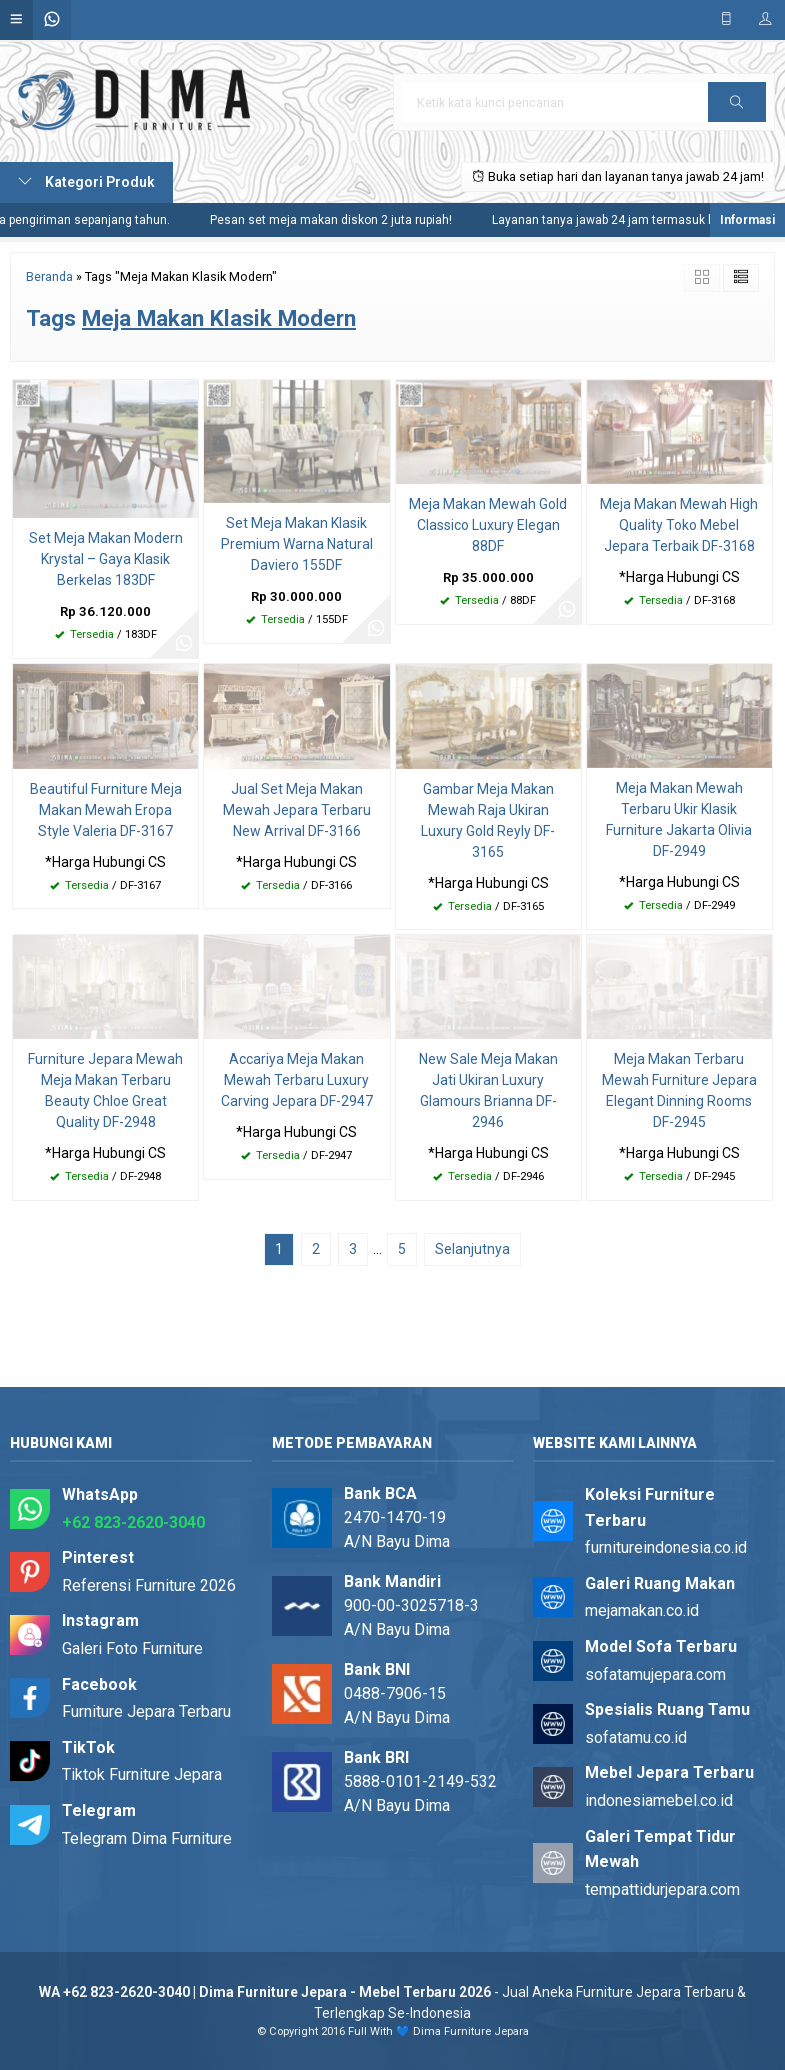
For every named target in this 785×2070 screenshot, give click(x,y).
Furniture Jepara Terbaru (146, 1711)
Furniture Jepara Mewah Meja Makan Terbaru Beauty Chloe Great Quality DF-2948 (105, 1090)
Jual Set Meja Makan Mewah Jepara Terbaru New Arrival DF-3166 (297, 810)
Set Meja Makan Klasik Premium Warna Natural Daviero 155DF (297, 544)
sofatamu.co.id (636, 1737)
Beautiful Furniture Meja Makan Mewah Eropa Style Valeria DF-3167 (106, 810)
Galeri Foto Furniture (132, 1648)
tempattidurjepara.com (662, 1889)
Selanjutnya (472, 1249)
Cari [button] (737, 108)
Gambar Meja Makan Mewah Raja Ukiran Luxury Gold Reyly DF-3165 (488, 820)
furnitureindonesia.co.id (666, 1547)
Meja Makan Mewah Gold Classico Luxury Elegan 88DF (488, 525)
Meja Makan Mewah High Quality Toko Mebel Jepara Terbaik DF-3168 (679, 525)
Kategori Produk (86, 182)
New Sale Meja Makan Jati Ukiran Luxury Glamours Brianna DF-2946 (488, 1090)
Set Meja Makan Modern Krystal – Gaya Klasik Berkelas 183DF (106, 559)
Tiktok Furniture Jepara (142, 1774)
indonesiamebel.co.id (659, 1800)
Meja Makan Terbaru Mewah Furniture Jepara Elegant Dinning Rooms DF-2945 (679, 1090)
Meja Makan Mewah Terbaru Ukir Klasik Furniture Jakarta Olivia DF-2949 (679, 819)
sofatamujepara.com (655, 1674)
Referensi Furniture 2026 (149, 1585)
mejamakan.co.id (642, 1610)
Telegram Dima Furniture (147, 1838)
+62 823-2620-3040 (133, 1522)
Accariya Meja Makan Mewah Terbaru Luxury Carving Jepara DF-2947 (297, 1080)
